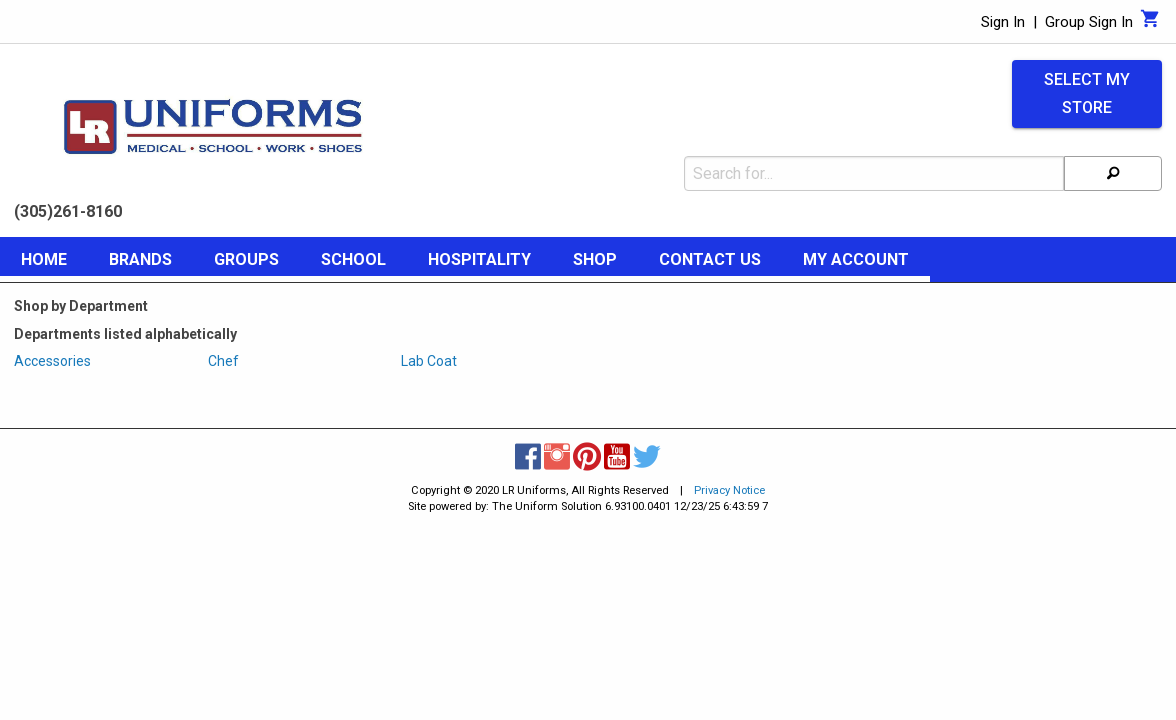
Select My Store (1087, 94)
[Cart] (1150, 24)
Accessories (52, 361)
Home (44, 259)
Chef (223, 361)
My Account (856, 259)
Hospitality (479, 259)
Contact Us (710, 259)
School (353, 259)
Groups (246, 259)
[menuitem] (44, 263)
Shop (595, 259)
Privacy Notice (729, 490)
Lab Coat (429, 361)
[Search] (1113, 173)
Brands (140, 259)
